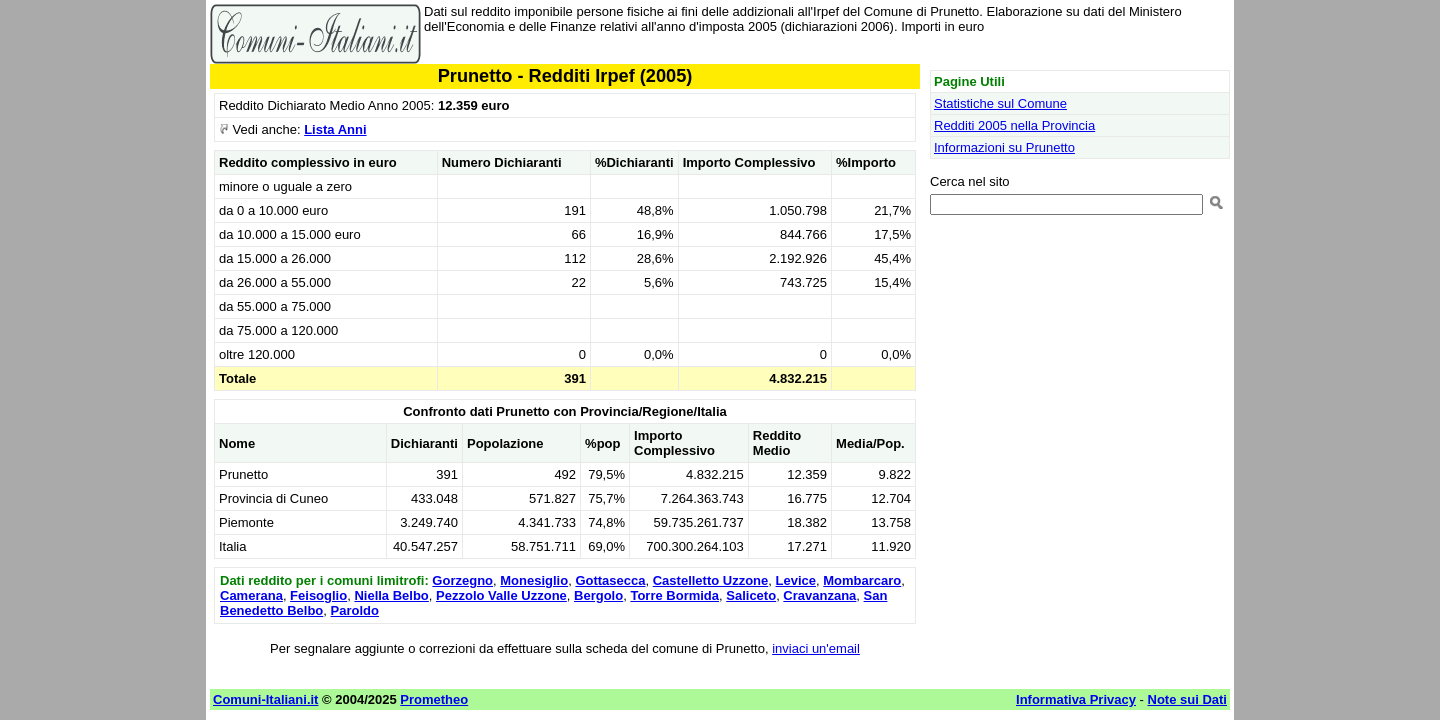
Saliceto (751, 595)
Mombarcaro (862, 580)
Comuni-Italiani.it (265, 699)
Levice (796, 580)
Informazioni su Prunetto (1004, 147)
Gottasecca (610, 580)
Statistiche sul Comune (1000, 103)
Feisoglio (318, 595)
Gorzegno (462, 580)
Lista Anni (335, 129)
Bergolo (598, 595)
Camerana (251, 595)
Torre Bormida (674, 595)
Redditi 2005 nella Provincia (1014, 125)
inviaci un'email (816, 648)
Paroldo (355, 610)
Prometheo (434, 699)
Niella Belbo (391, 595)
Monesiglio (534, 580)
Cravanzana (819, 595)
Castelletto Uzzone (711, 580)
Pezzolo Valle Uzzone (501, 595)
